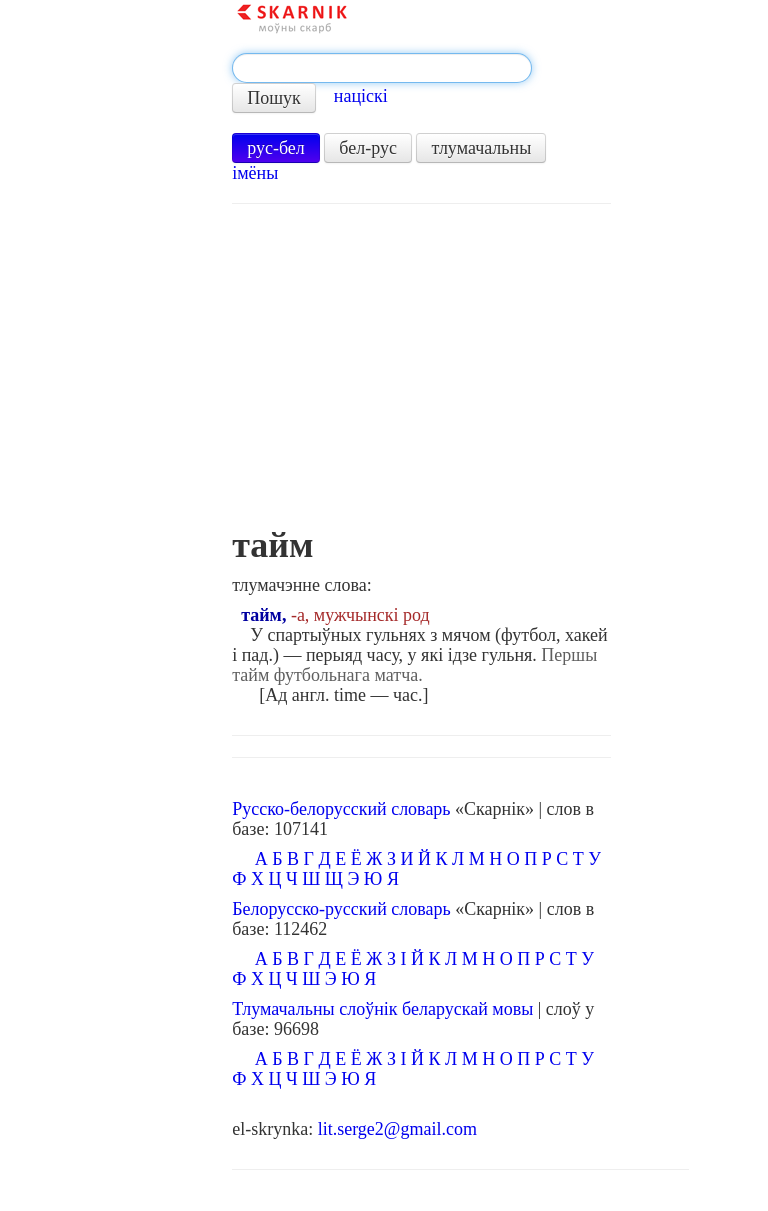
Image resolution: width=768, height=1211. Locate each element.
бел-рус (368, 148)
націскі (361, 96)
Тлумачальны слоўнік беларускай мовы (382, 1009)
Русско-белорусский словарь (341, 809)
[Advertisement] (421, 375)
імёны (255, 173)
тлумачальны (481, 148)
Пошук (274, 98)
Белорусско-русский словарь (341, 909)
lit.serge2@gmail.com (397, 1129)
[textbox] (382, 68)
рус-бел (276, 148)
